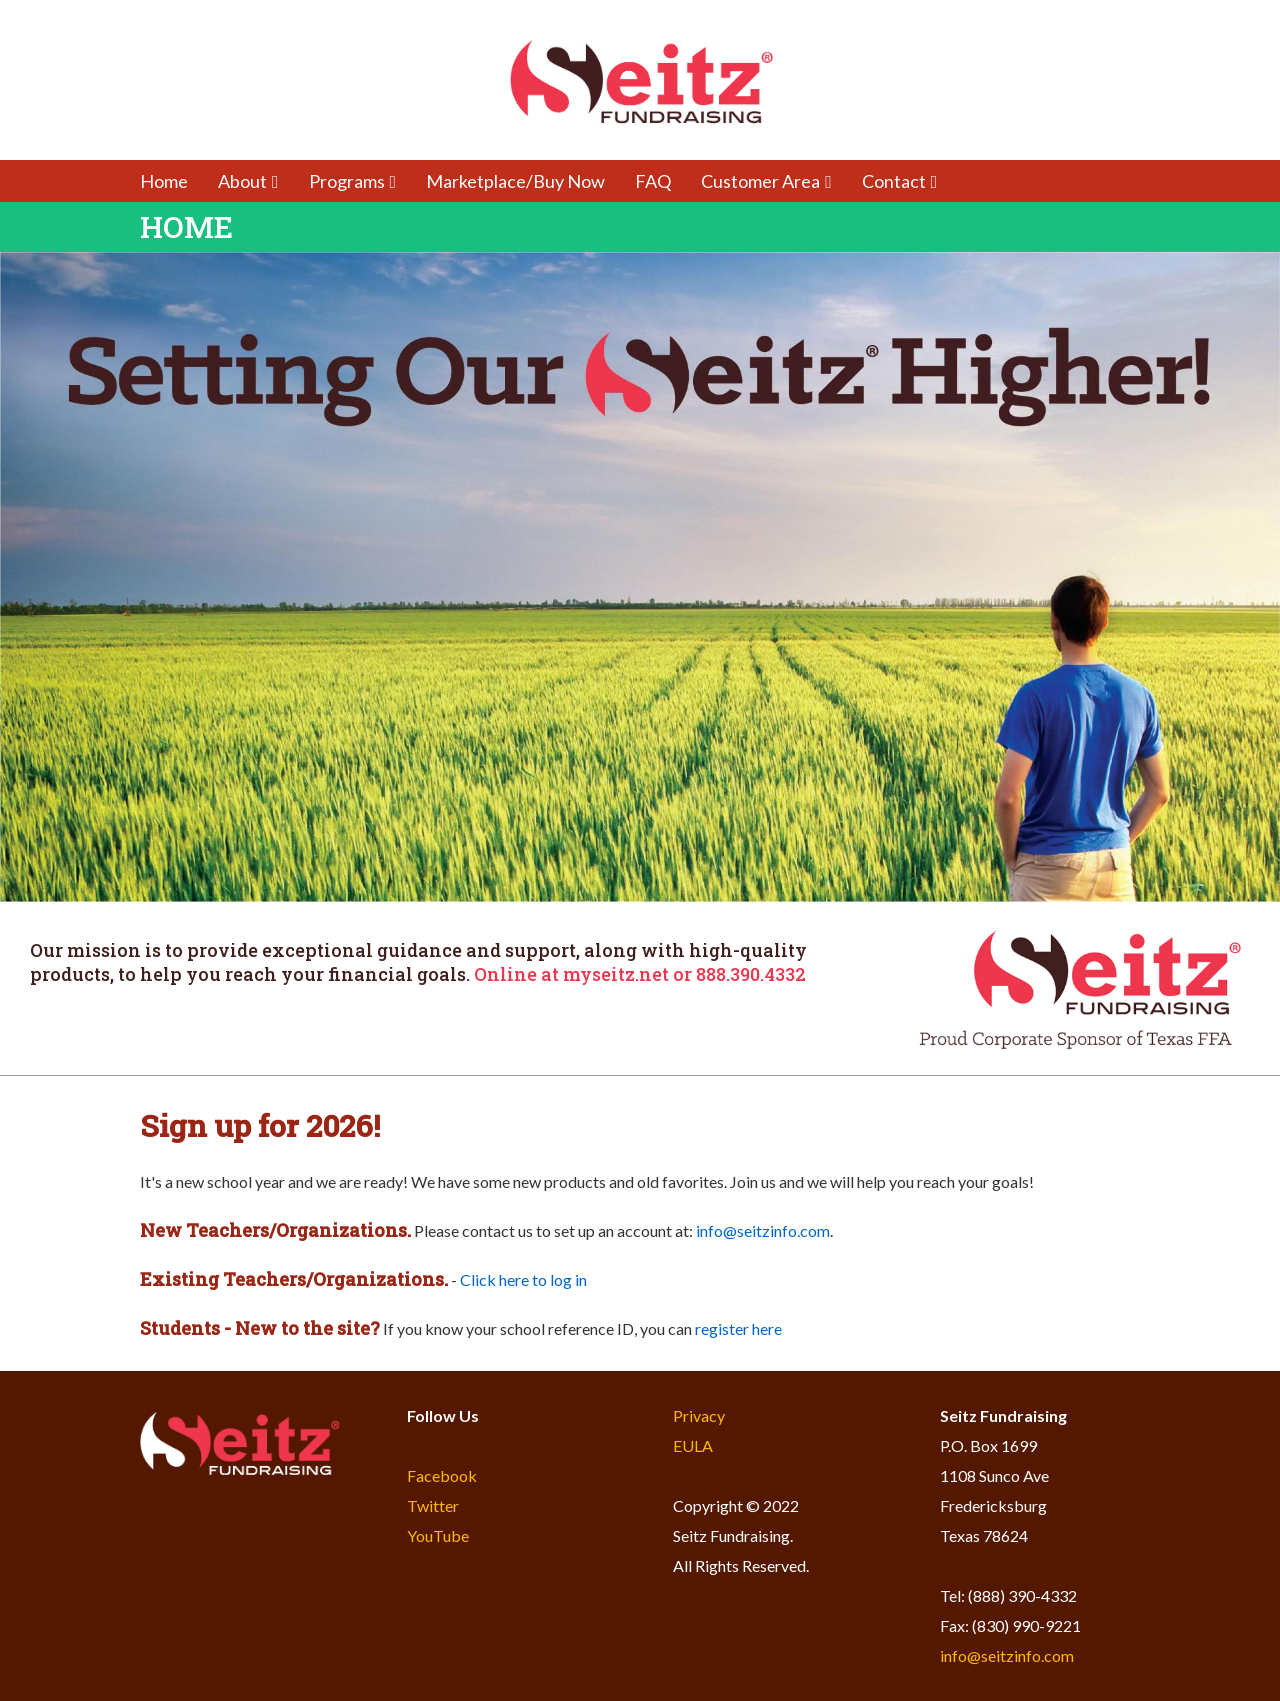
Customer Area (766, 181)
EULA (693, 1445)
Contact (900, 181)
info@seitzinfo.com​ (763, 1230)
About (248, 181)
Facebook (442, 1475)
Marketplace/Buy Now (515, 181)
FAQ (653, 181)
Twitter (433, 1505)
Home (164, 181)
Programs (353, 181)
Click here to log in (523, 1279)
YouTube (438, 1535)
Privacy (699, 1415)
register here (738, 1328)
